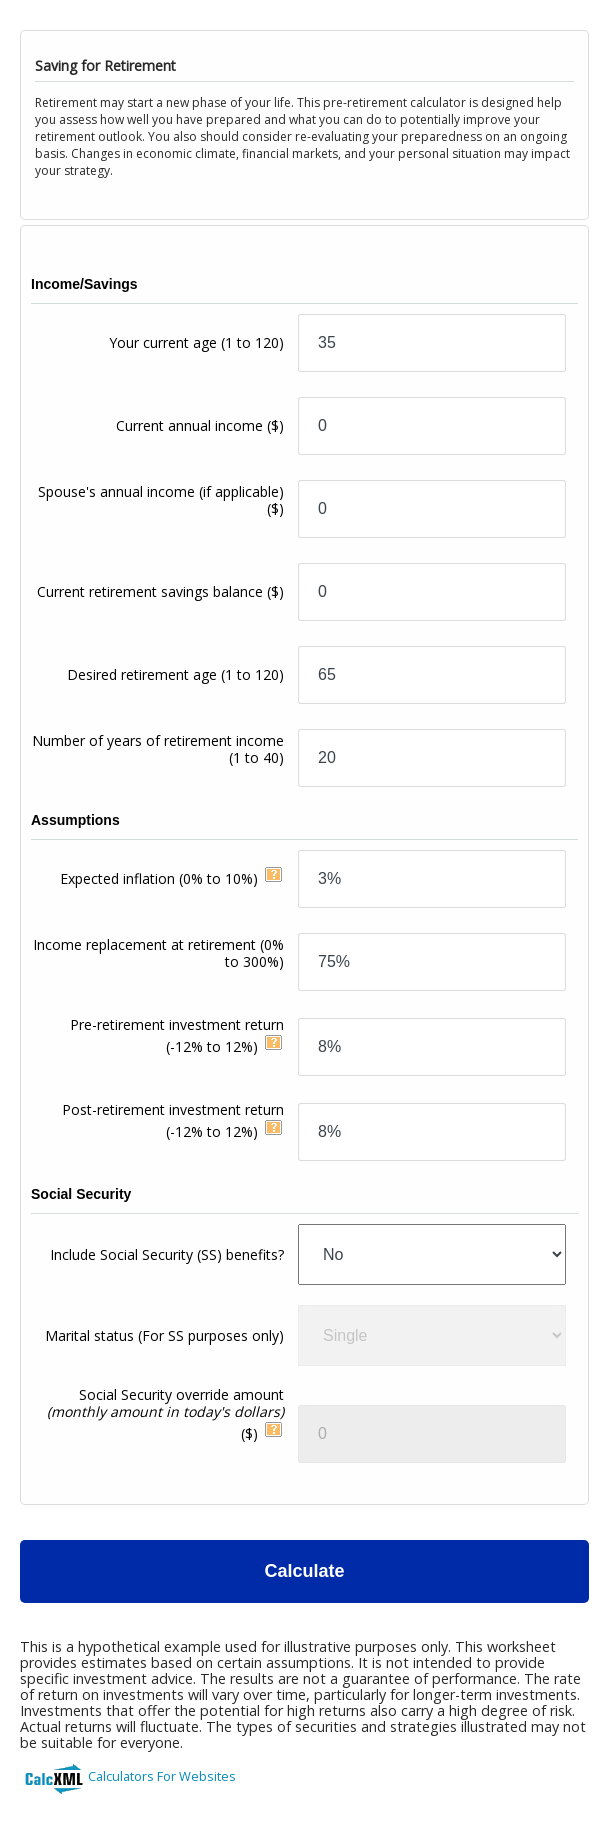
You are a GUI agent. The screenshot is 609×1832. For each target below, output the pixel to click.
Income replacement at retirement (158, 953)
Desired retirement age (175, 674)
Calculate (304, 1571)
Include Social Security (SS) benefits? (167, 1254)
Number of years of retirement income (158, 749)
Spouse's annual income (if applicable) (161, 500)
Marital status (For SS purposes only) (164, 1335)
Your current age (196, 342)
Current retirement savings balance (160, 591)
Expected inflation (159, 878)
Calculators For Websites (162, 1776)
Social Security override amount (165, 1414)
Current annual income (200, 425)
